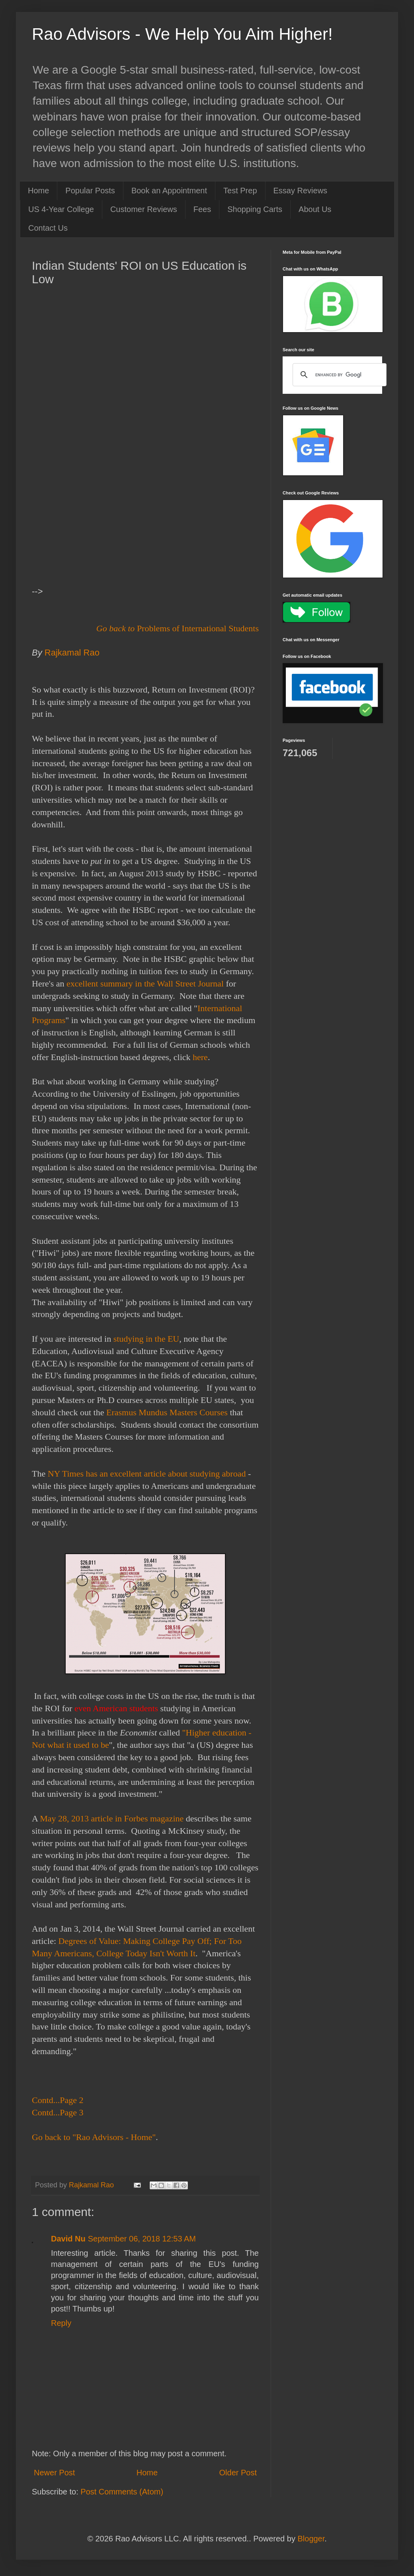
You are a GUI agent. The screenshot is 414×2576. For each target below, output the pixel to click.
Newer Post (54, 2472)
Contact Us (48, 228)
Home (38, 190)
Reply (61, 2323)
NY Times (67, 1474)
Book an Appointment (169, 190)
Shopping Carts (254, 209)
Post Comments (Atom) (121, 2491)
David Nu (68, 2238)
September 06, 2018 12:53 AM (142, 2238)
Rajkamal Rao (73, 653)
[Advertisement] (145, 364)
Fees (202, 209)
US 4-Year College (61, 209)
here (200, 1057)
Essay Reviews (300, 190)
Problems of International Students (198, 628)
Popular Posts (90, 190)
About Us (315, 209)
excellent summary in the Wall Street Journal (145, 983)
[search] (338, 374)
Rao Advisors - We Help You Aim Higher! (182, 34)
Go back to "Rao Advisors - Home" (94, 2137)
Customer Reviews (143, 209)
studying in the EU (146, 1339)
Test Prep (240, 190)
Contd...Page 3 (58, 2112)
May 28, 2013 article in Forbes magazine (112, 1818)
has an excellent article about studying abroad (166, 1474)
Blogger (310, 2538)
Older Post (238, 2472)
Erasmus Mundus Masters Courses (167, 1412)
